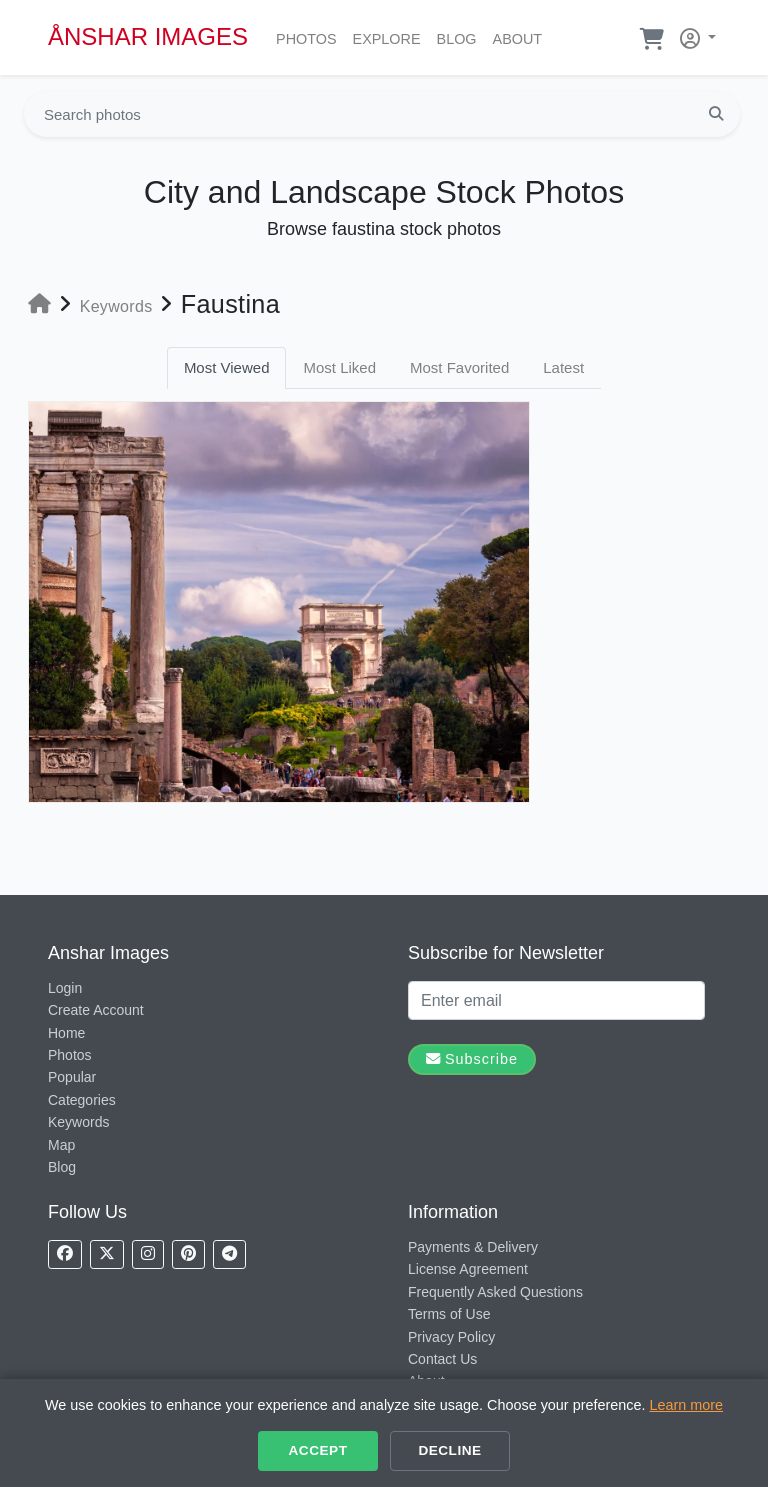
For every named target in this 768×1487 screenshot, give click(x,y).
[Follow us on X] (107, 1254)
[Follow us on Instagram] (148, 1254)
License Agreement (468, 1269)
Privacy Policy (451, 1337)
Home (66, 1033)
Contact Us (442, 1359)
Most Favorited (459, 367)
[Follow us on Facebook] (65, 1254)
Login (65, 988)
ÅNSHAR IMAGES (148, 36)
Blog (461, 37)
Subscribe (472, 1059)
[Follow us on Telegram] (229, 1254)
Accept (318, 1450)
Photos (310, 37)
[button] (694, 34)
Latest (563, 367)
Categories (82, 1100)
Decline (449, 1450)
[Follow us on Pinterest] (188, 1254)
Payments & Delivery (473, 1247)
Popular (72, 1077)
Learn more (686, 1405)
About (522, 37)
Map (61, 1145)
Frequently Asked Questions (495, 1292)
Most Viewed (227, 367)
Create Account (96, 1010)
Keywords (78, 1122)
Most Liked (339, 367)
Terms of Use (449, 1314)
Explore (391, 37)
